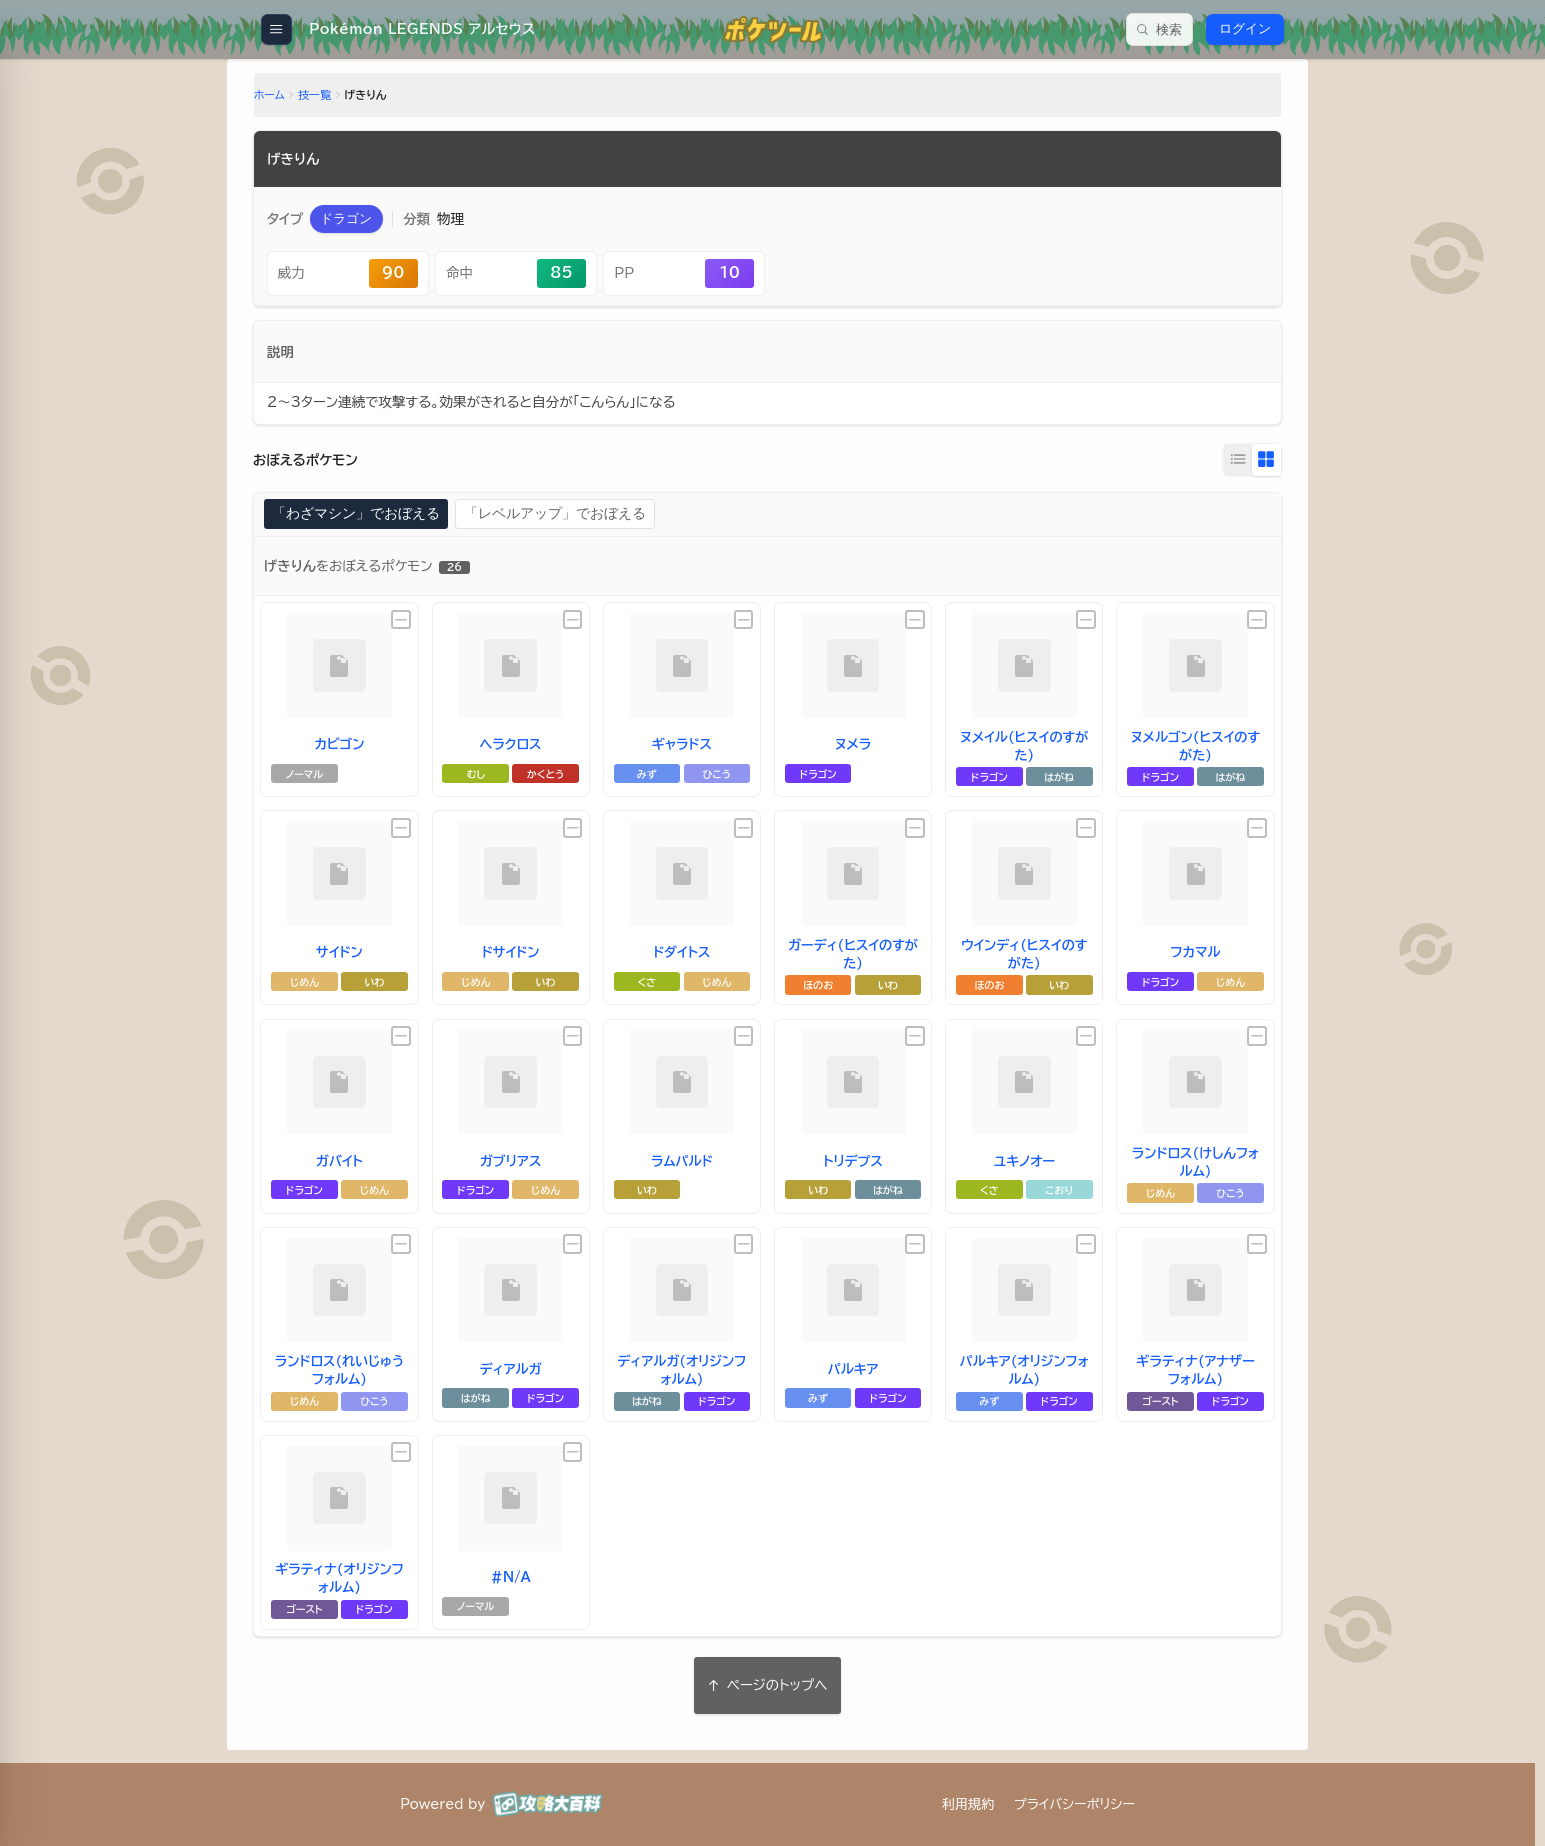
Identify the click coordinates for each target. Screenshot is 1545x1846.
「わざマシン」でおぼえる (366, 513)
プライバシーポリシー (1074, 1804)
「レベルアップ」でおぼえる (552, 513)
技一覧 (329, 98)
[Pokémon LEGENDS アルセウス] (416, 29)
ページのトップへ (767, 1683)
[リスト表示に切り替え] (1223, 460)
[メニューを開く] (276, 29)
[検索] (1159, 29)
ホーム (284, 98)
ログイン (1245, 28)
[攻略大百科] (547, 1804)
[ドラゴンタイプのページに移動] (361, 222)
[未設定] (412, 618)
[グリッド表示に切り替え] (1251, 460)
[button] (361, 221)
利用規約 (968, 1804)
